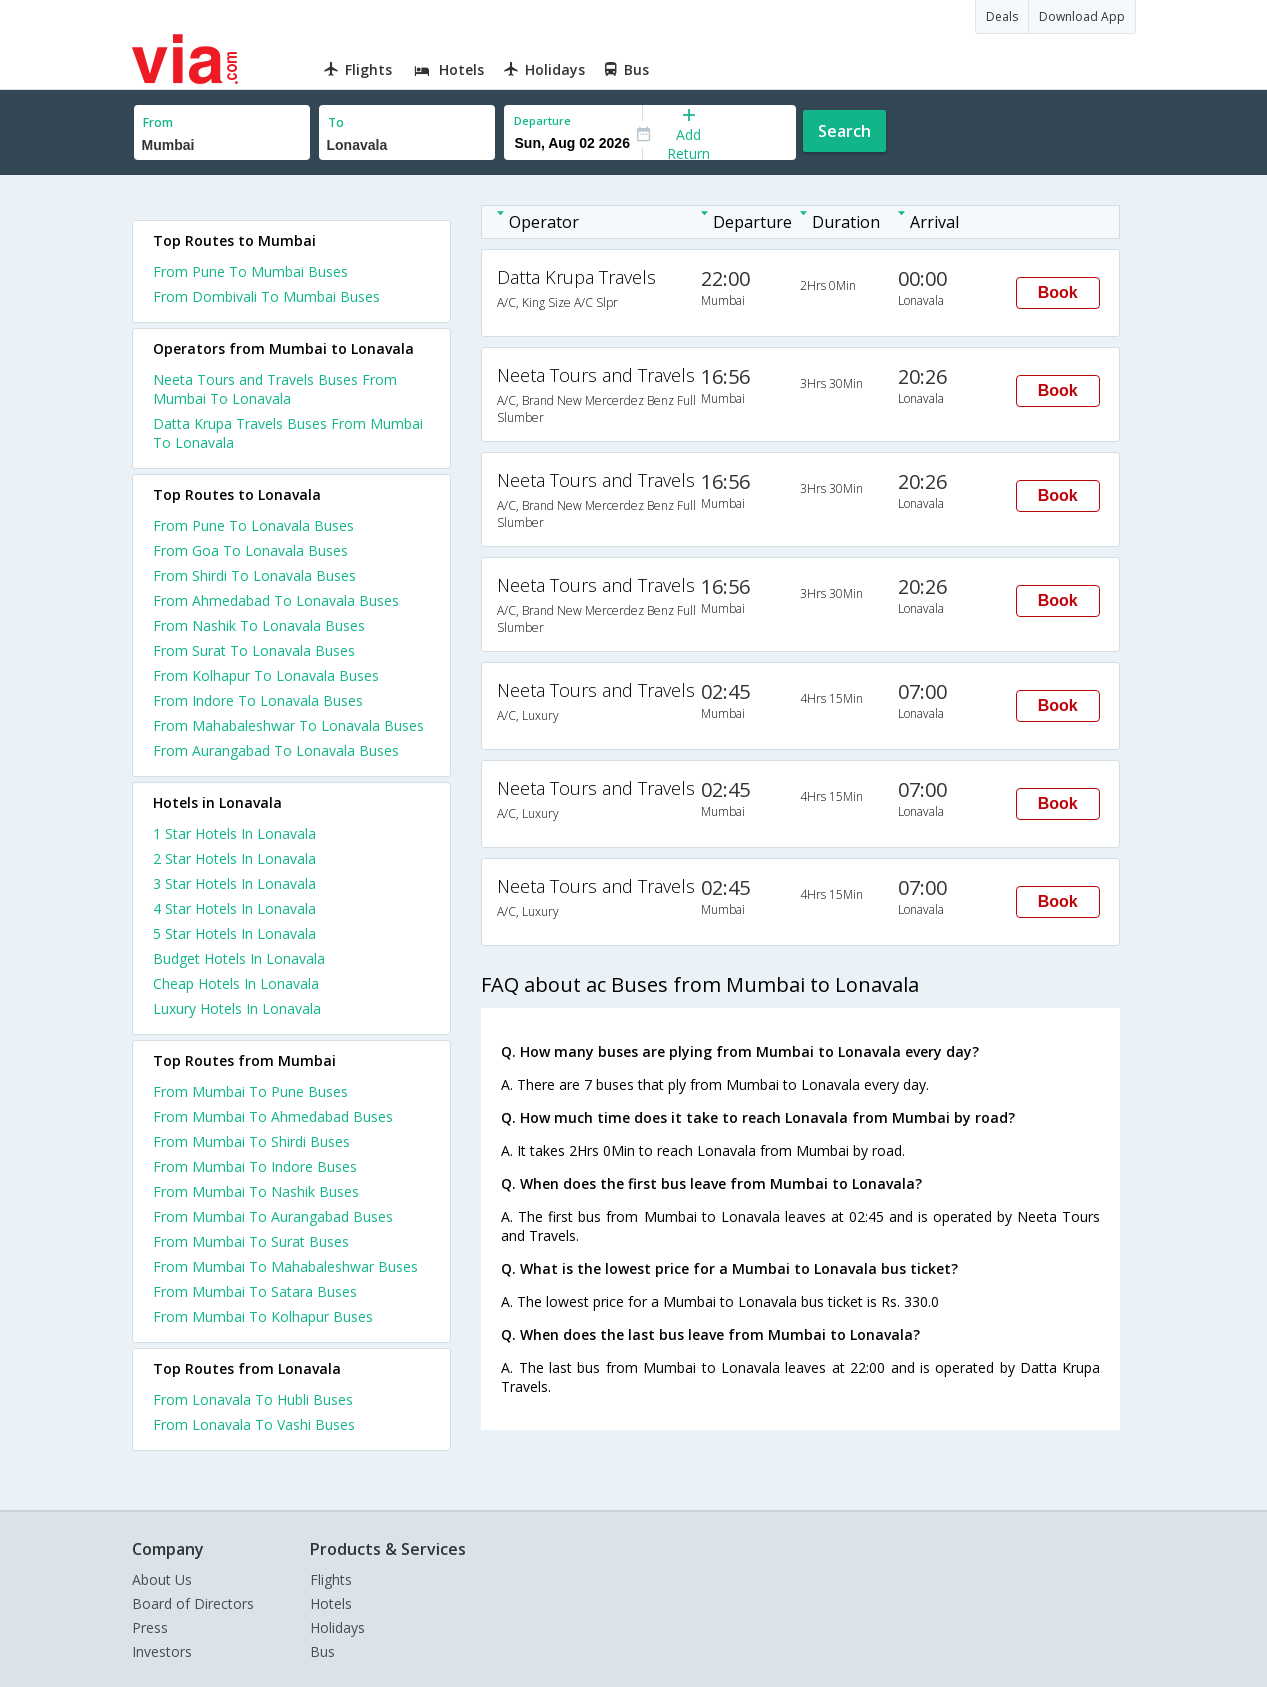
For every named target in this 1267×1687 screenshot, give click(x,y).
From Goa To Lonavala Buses (250, 550)
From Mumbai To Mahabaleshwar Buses (285, 1266)
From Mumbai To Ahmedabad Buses (273, 1116)
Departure (542, 120)
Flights (331, 1579)
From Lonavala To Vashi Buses (254, 1424)
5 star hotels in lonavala (234, 933)
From (158, 122)
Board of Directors (193, 1603)
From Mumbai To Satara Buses (255, 1291)
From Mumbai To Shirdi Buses (251, 1141)
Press (150, 1627)
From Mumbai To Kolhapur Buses (263, 1316)
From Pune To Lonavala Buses (253, 525)
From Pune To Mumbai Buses (250, 271)
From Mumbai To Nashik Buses (256, 1191)
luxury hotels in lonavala (237, 1008)
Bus (322, 1651)
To (336, 122)
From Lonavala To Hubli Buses (253, 1399)
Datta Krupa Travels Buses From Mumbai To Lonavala (288, 433)
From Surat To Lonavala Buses (254, 650)
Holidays (337, 1627)
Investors (162, 1651)
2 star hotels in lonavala (234, 858)
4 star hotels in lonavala (234, 908)
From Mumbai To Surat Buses (251, 1241)
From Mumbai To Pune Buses (250, 1091)
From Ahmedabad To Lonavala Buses (276, 600)
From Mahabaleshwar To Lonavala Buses (288, 725)
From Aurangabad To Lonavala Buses (276, 750)
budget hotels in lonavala (239, 958)
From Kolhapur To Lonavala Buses (266, 675)
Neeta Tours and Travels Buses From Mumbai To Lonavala (275, 389)
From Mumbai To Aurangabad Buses (273, 1216)
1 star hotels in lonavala (234, 833)
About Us (162, 1579)
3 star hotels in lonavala (234, 883)
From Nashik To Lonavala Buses (259, 625)
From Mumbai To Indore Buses (255, 1166)
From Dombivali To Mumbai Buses (266, 296)
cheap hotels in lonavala (236, 983)
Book (1058, 292)
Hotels (331, 1603)
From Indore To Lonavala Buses (258, 700)
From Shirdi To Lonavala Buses (254, 575)
